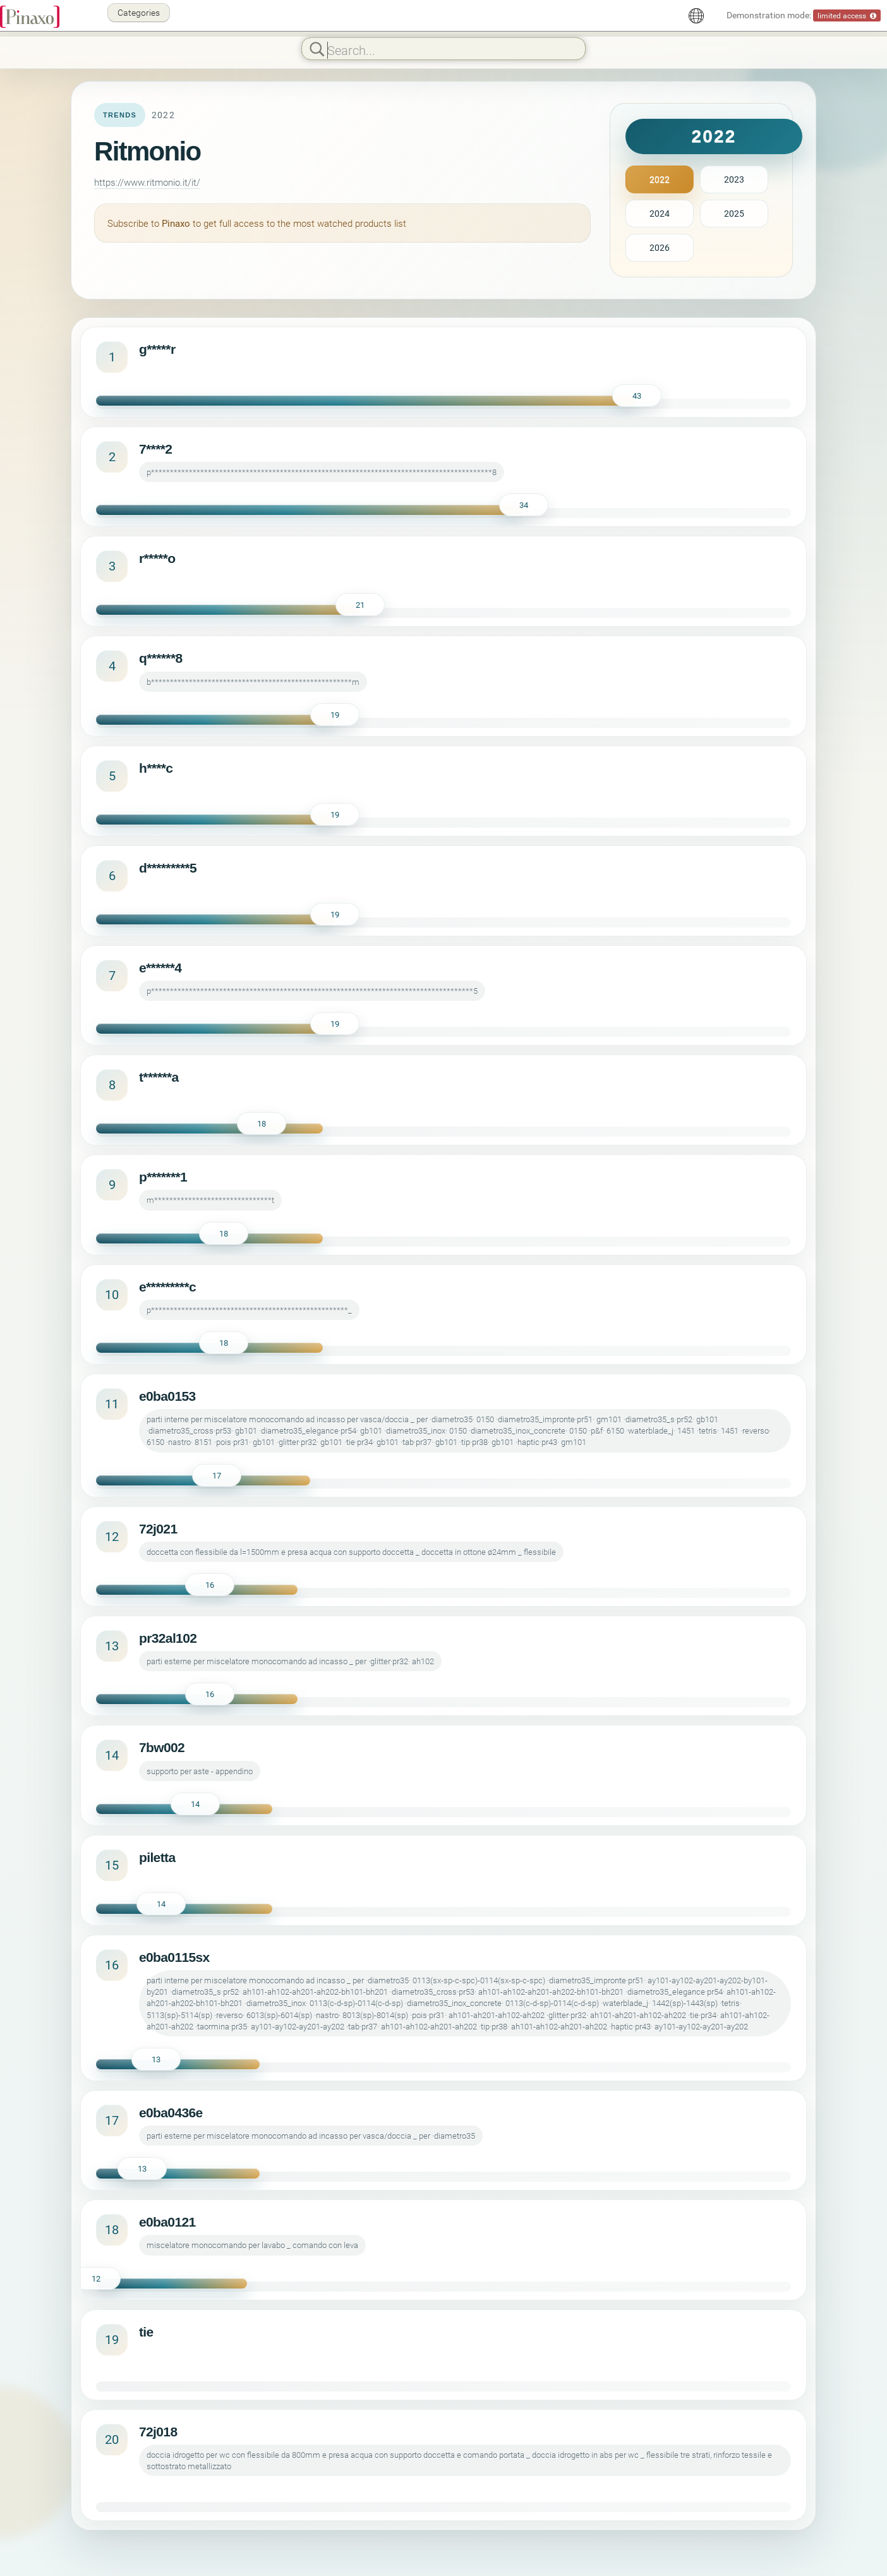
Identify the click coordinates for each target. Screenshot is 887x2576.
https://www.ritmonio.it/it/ (147, 182)
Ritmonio (147, 151)
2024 (659, 213)
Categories (139, 12)
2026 (659, 247)
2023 (734, 179)
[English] (696, 15)
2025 (734, 213)
